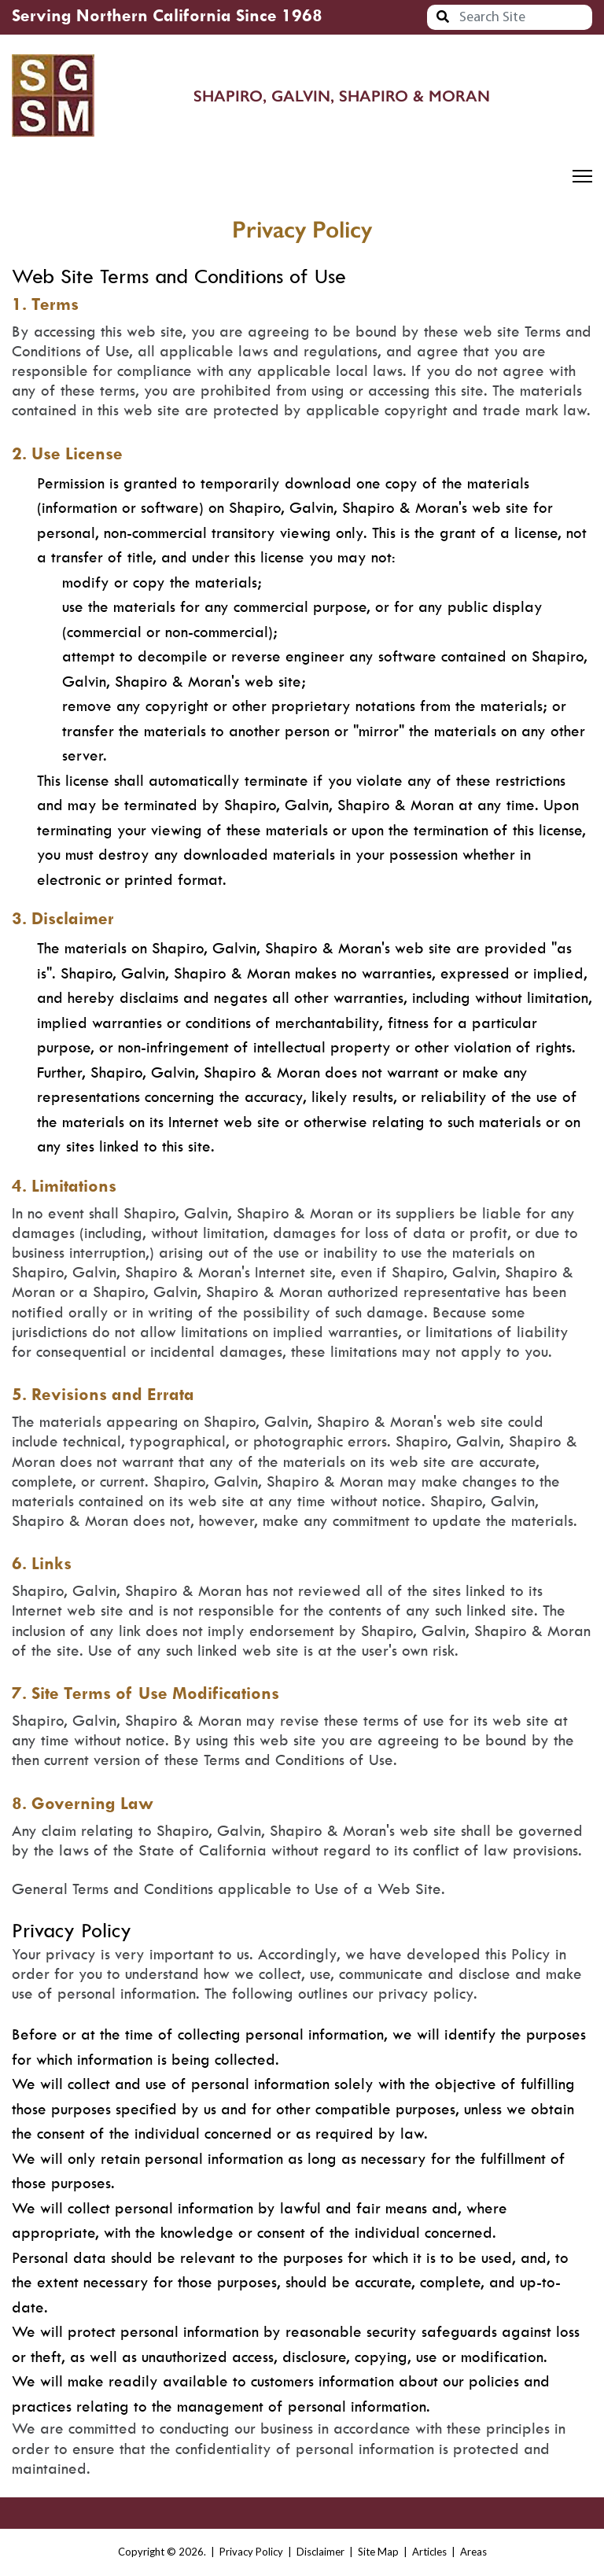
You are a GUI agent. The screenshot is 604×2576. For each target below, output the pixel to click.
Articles (429, 2551)
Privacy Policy (251, 2551)
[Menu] (582, 176)
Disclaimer (320, 2551)
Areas (473, 2551)
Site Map (378, 2551)
